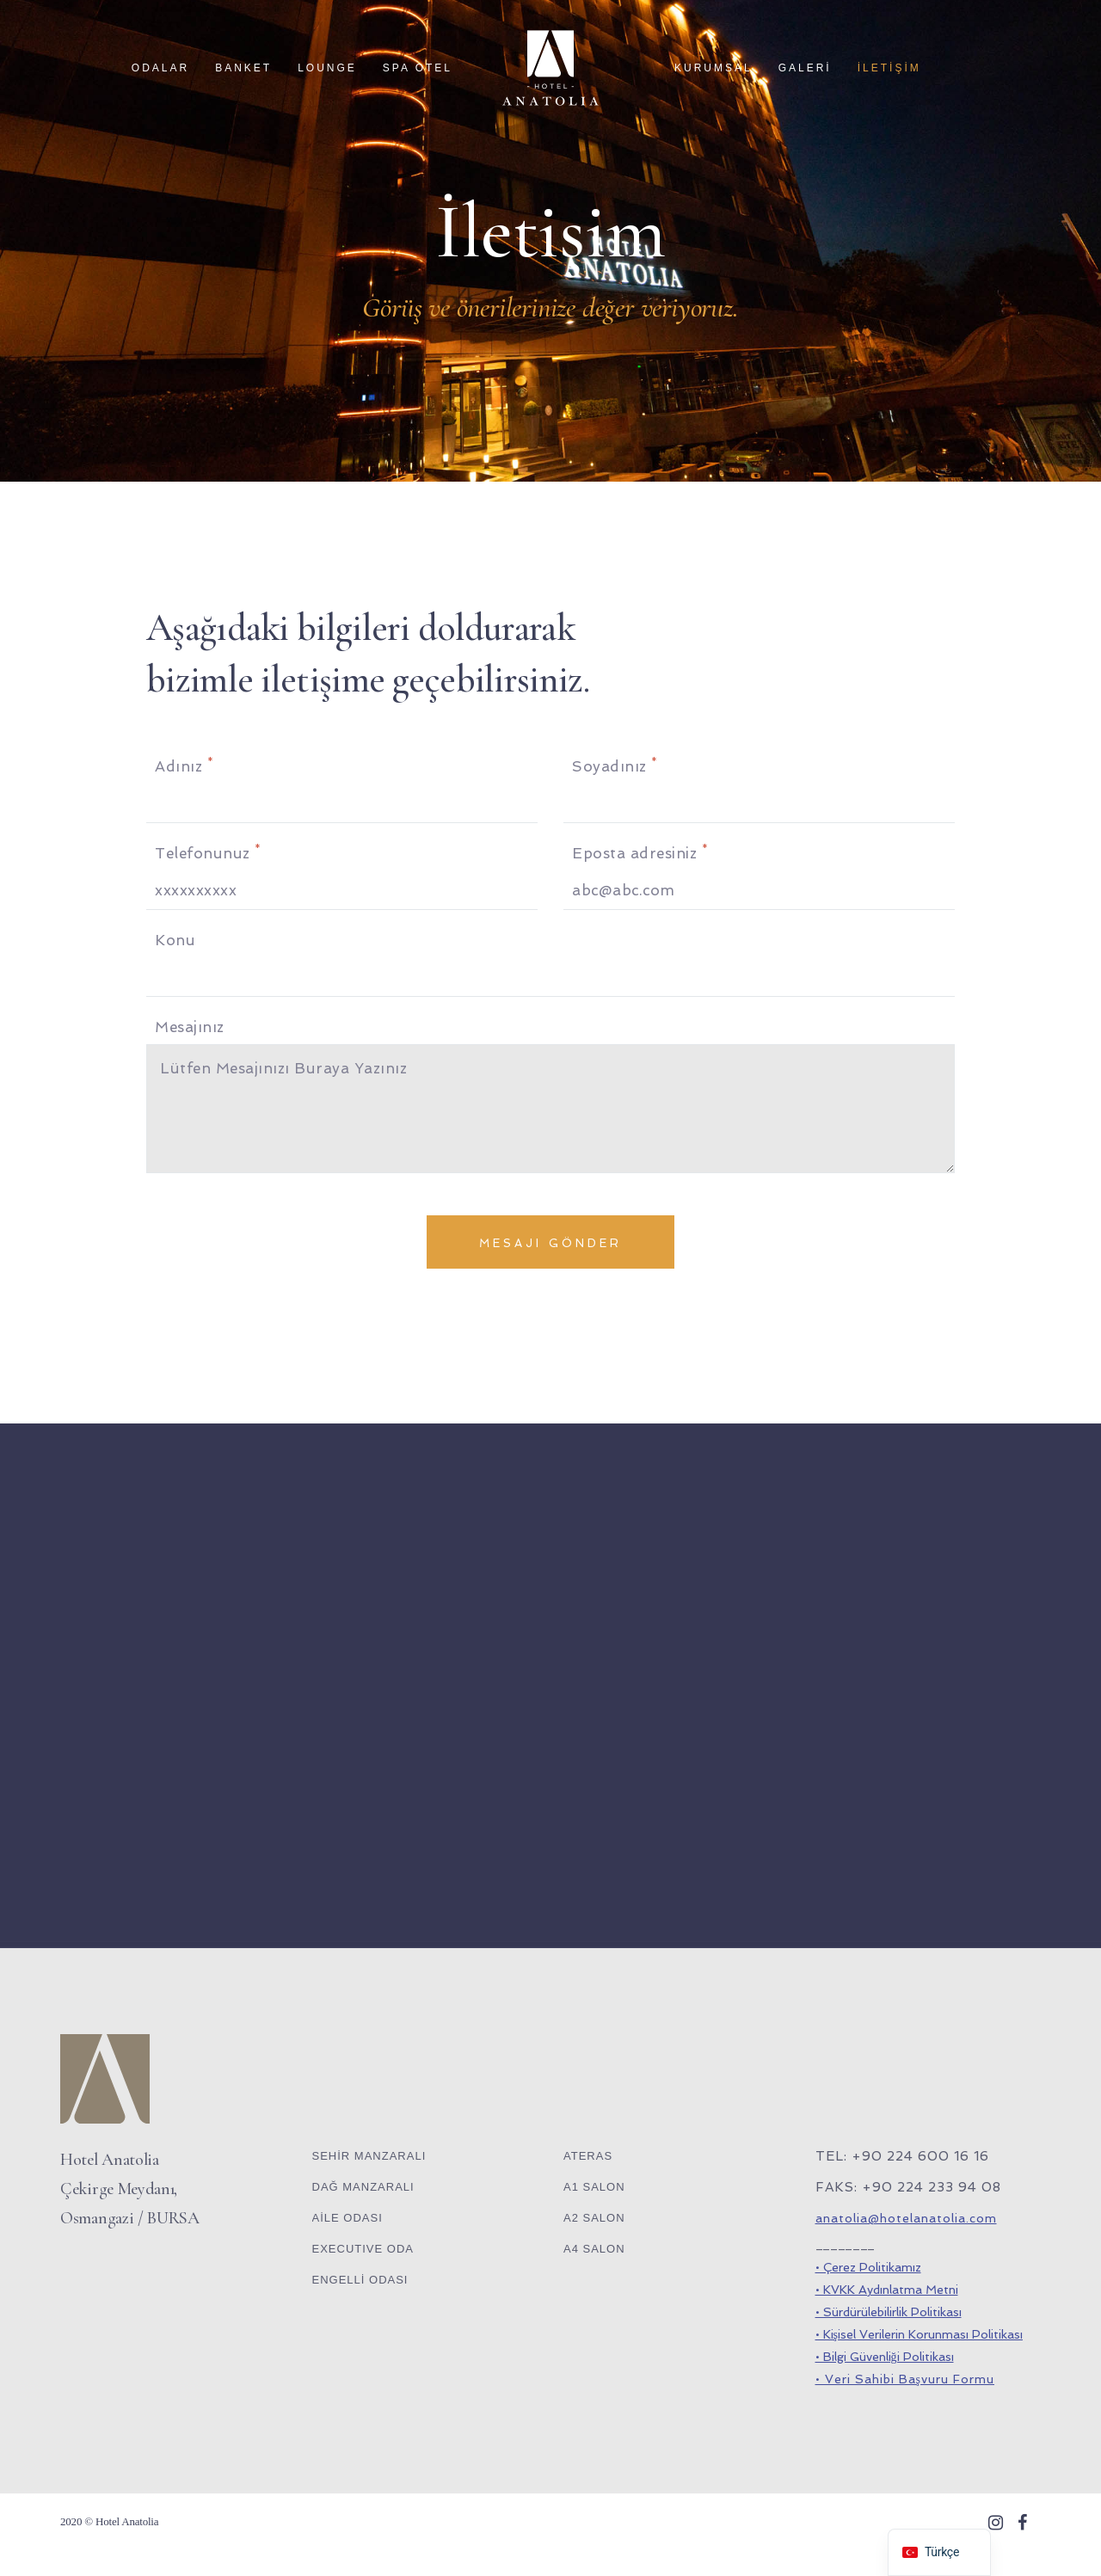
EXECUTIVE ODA (363, 2248)
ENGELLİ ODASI (360, 2279)
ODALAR (160, 68)
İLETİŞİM (889, 68)
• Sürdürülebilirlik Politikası (888, 2312)
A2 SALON (594, 2217)
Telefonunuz (208, 852)
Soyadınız (615, 765)
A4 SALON (594, 2248)
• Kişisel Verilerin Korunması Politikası (919, 2334)
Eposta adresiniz (640, 852)
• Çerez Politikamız (868, 2267)
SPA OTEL (417, 68)
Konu (175, 940)
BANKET (243, 68)
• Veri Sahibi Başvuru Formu (904, 2379)
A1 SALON (594, 2186)
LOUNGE (327, 68)
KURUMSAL (713, 68)
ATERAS (587, 2155)
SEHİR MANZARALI (369, 2155)
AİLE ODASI (347, 2217)
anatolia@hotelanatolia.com (906, 2218)
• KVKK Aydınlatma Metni (886, 2289)
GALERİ (805, 68)
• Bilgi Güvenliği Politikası (884, 2357)
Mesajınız (190, 1027)
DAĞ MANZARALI (363, 2186)
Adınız (184, 765)
